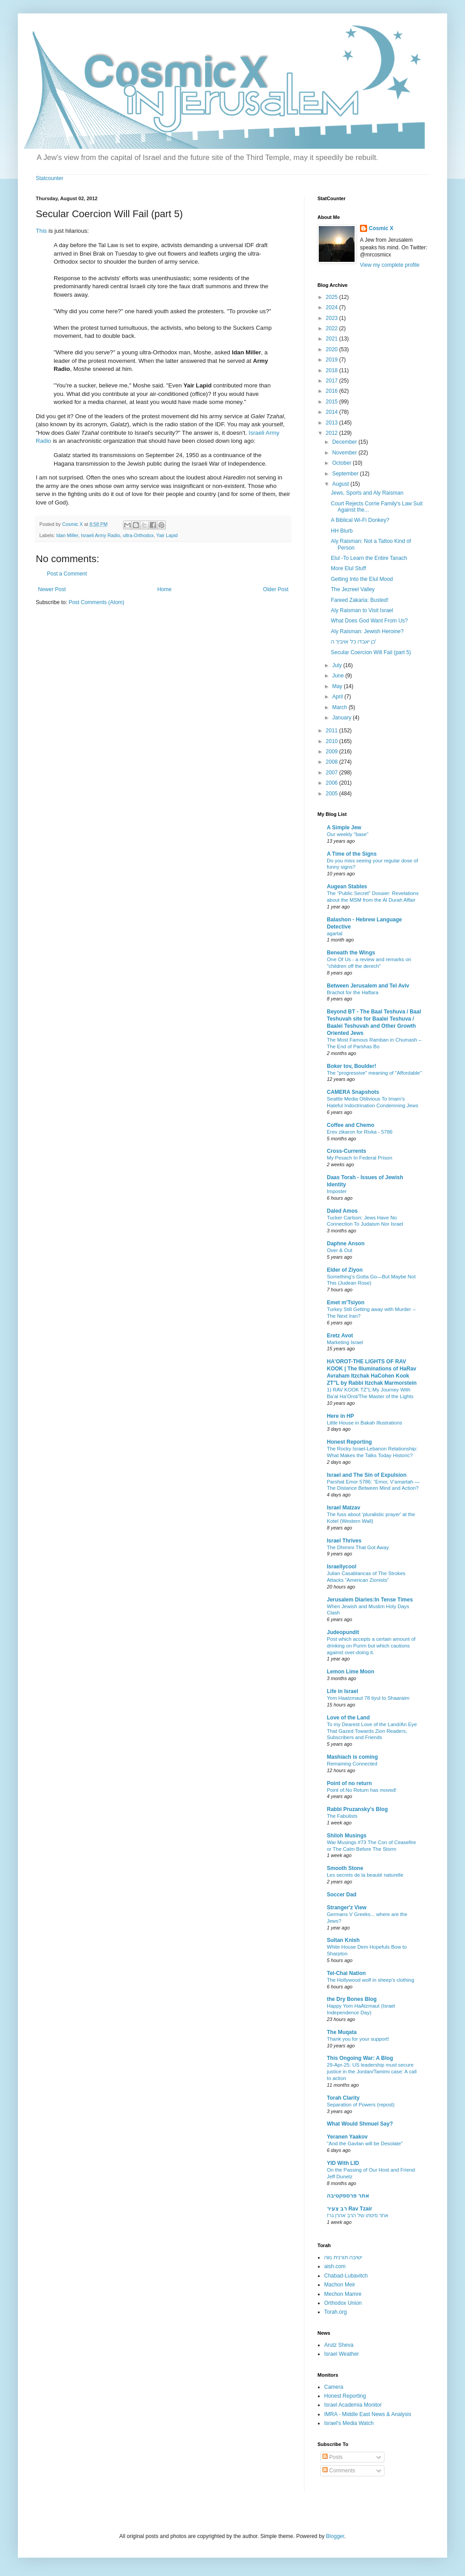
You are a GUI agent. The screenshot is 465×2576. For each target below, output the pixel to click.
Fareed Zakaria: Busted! (360, 600)
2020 (332, 349)
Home (164, 589)
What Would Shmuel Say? (360, 2124)
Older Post (275, 589)
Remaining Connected (352, 1763)
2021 (332, 339)
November (345, 453)
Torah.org (335, 2312)
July (337, 665)
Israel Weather (341, 2354)
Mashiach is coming (352, 1757)
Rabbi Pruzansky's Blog (357, 1809)
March (340, 707)
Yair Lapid (167, 535)
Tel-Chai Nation (346, 1973)
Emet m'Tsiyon (345, 1302)
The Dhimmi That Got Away (358, 1547)
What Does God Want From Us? (369, 621)
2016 (332, 391)
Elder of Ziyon (345, 1270)
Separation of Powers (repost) (360, 2104)
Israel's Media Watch (349, 2423)
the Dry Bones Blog (351, 1999)
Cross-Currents (346, 1151)
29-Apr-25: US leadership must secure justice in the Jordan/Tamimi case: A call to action (372, 2071)
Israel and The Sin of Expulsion (366, 1475)
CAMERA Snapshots (353, 1092)
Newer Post (52, 589)
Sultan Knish (343, 1940)
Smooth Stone (345, 1868)
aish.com (335, 2266)
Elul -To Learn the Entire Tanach (369, 558)
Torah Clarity (343, 2098)
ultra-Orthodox (138, 535)
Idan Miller (67, 535)
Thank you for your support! (358, 2039)
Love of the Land (348, 1718)
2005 (332, 793)
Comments (338, 2470)
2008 (332, 762)
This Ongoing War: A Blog (360, 2058)
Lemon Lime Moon (350, 1671)
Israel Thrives (344, 1541)
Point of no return (349, 1783)
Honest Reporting (349, 1442)
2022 (332, 328)
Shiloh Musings (347, 1835)
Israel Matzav (343, 1507)
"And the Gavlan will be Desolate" (365, 2143)
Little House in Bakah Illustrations (364, 1422)
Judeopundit (343, 1632)
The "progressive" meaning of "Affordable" (374, 1073)
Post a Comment (67, 574)
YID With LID (343, 2163)
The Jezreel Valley (353, 589)
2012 (332, 433)
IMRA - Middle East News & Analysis (367, 2414)
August (341, 484)
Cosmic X (381, 228)
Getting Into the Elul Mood (362, 579)
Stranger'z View (347, 1907)
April (338, 696)
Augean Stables (347, 886)
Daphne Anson (345, 1243)
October (342, 463)
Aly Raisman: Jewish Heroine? (367, 631)
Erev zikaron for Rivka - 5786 (360, 1132)
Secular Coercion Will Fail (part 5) (371, 652)
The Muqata (342, 2032)
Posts (332, 2457)
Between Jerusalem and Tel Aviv (368, 986)
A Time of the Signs (351, 854)
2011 (332, 730)
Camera (333, 2387)
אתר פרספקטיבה (348, 2196)
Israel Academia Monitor (353, 2405)
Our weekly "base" (347, 834)
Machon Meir (339, 2285)
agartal (334, 933)
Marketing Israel (345, 1342)
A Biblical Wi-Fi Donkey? (360, 520)
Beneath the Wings (351, 953)
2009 (332, 751)
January (342, 717)
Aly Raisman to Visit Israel (362, 610)
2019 (332, 360)
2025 (332, 297)
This (41, 230)
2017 (332, 381)
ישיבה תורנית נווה (343, 2257)
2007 (332, 772)
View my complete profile (389, 265)
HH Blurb (342, 531)
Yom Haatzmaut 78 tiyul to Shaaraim (368, 1698)
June (338, 675)
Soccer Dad (341, 1894)
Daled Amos (342, 1211)
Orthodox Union (343, 2303)
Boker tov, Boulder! (351, 1066)
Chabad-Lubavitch (346, 2276)
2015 (332, 402)
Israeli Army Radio (100, 535)
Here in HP (340, 1416)
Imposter (337, 1191)
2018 (332, 370)
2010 (332, 741)
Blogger (335, 2536)
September (346, 474)
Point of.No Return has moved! (362, 1790)
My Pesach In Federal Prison (359, 1157)
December (345, 442)
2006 (332, 783)
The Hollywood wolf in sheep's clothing (370, 1980)
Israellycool (341, 1566)
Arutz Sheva (338, 2345)
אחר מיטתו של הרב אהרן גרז (357, 2215)
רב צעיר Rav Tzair (349, 2209)
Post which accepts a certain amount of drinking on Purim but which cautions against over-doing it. (371, 1645)
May (338, 686)
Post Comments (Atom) (96, 602)
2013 (332, 423)
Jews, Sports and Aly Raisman (367, 493)
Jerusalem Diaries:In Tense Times (370, 1600)
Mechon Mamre (342, 2294)
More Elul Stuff (348, 568)
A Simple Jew (344, 827)
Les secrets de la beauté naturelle (365, 1875)
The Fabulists (342, 1816)
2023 (332, 318)
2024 (332, 307)
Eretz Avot (340, 1335)
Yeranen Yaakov (347, 2137)
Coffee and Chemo (350, 1125)
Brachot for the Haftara (352, 992)
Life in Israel (342, 1691)
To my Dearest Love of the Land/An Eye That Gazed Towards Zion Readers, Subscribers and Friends (372, 1731)
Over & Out (339, 1250)
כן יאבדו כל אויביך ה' (353, 642)
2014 (332, 412)
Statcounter (49, 178)
